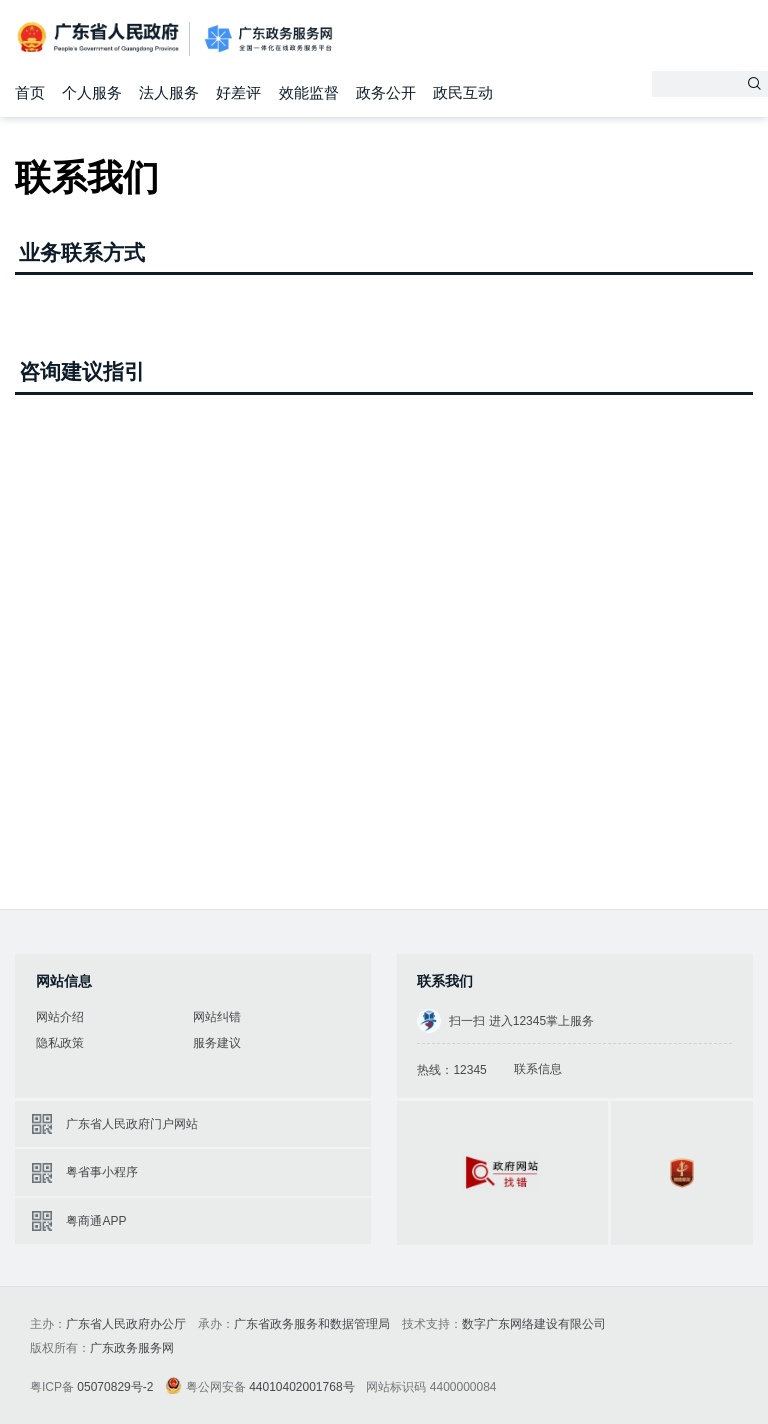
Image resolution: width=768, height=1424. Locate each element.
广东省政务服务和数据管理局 (312, 1324)
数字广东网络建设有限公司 (534, 1324)
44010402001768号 (301, 1387)
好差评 (238, 92)
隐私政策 (60, 1043)
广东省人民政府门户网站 (132, 1124)
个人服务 (92, 92)
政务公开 (386, 92)
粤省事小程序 (102, 1172)
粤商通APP (96, 1221)
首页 (30, 92)
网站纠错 (217, 1017)
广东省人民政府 (100, 37)
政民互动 (463, 92)
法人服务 (169, 92)
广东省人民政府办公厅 (126, 1324)
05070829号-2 (115, 1387)
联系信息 (538, 1069)
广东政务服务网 (268, 39)
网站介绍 (60, 1017)
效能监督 (309, 92)
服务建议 (217, 1043)
